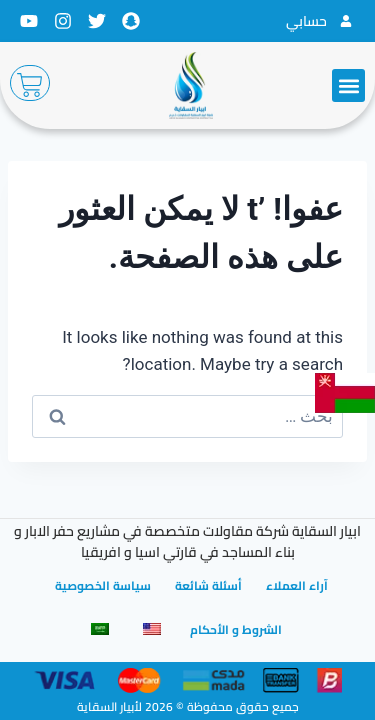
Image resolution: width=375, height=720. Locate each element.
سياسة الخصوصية (103, 585)
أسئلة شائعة (208, 585)
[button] (348, 85)
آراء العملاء (297, 585)
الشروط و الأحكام (236, 629)
